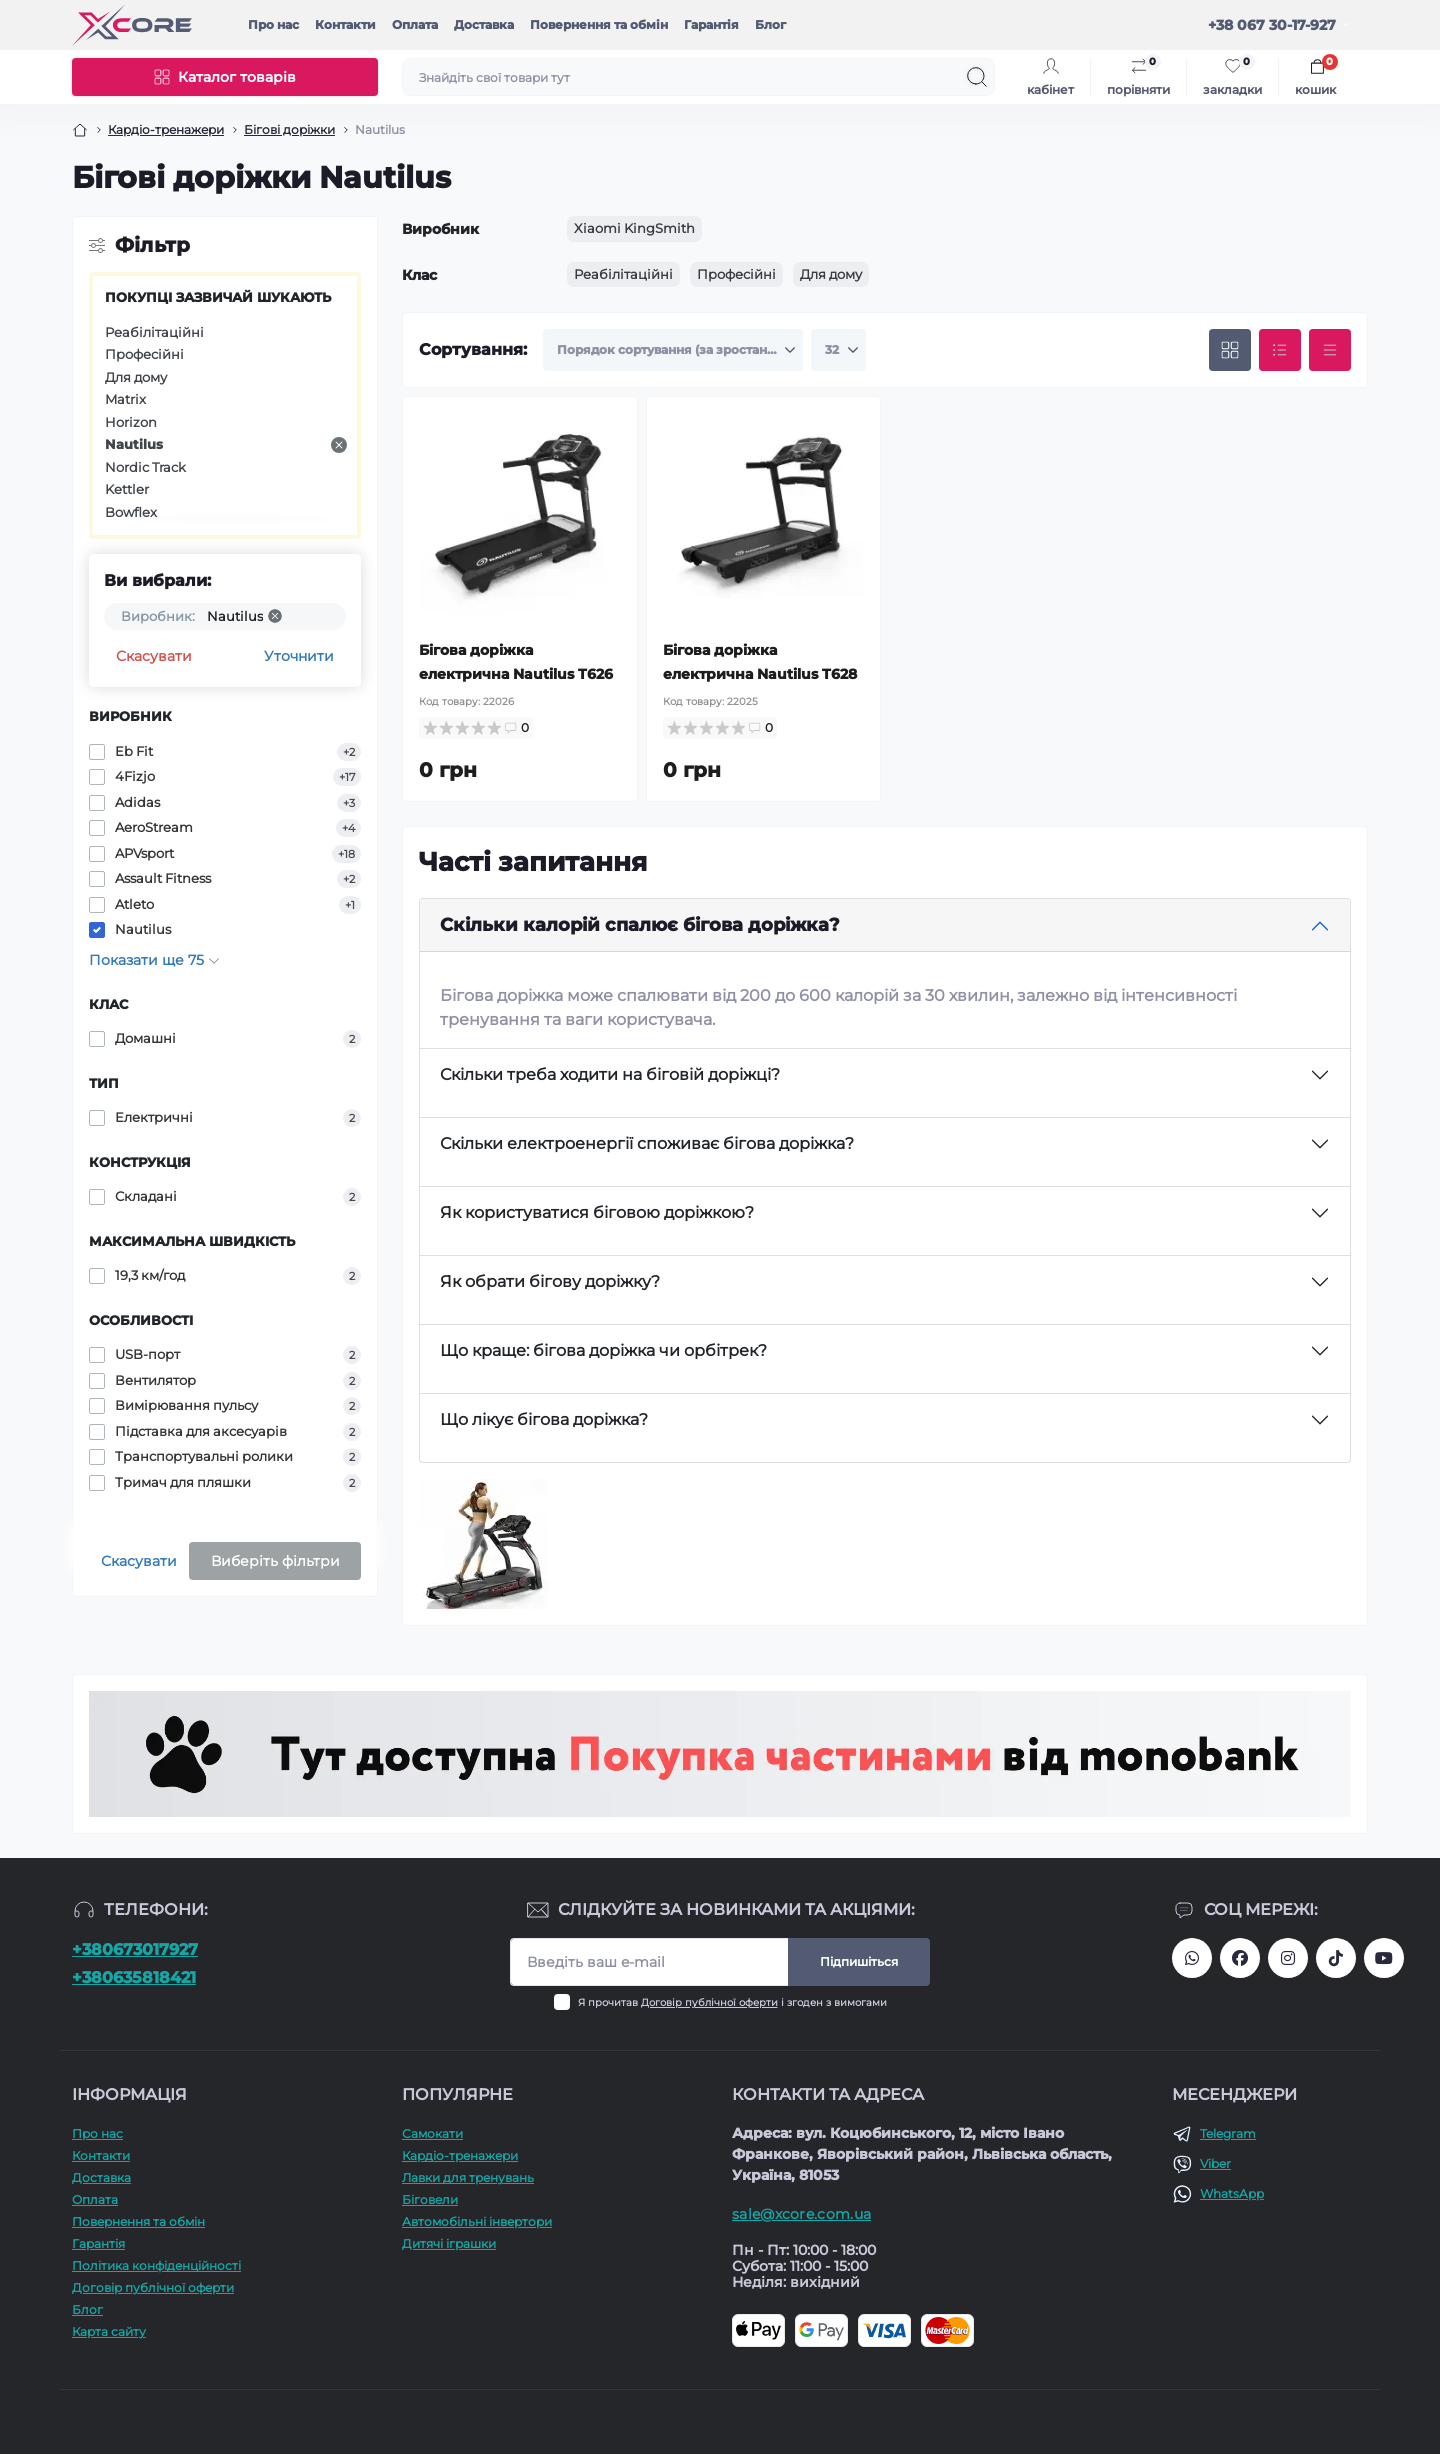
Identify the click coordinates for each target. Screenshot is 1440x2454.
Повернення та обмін (599, 24)
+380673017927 (135, 1949)
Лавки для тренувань (468, 2177)
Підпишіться (859, 1961)
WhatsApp (1232, 2193)
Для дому (136, 377)
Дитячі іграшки (449, 2243)
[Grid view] (1230, 350)
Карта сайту (109, 2331)
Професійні (144, 354)
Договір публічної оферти (709, 2002)
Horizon (131, 422)
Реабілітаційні (154, 332)
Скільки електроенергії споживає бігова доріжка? (647, 1143)
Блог (770, 24)
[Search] (977, 77)
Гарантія (711, 24)
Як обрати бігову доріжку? (550, 1281)
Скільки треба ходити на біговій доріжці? (610, 1074)
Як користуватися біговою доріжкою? (597, 1212)
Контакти (345, 24)
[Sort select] (673, 350)
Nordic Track (145, 467)
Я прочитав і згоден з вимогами (732, 2002)
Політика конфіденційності (156, 2265)
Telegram (1228, 2133)
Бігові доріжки (289, 129)
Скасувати (154, 656)
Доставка (484, 24)
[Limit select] (838, 350)
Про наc (273, 24)
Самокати (432, 2133)
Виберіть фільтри (275, 1561)
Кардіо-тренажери (166, 129)
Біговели (430, 2199)
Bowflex (131, 512)
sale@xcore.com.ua (801, 2214)
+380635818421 (134, 1977)
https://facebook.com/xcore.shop (1240, 1958)
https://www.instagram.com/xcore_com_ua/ (1288, 1958)
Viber (1215, 2163)
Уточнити (299, 656)
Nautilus (226, 444)
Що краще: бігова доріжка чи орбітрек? (603, 1350)
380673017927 (1192, 1958)
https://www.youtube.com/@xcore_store (1384, 1958)
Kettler (127, 489)
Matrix (125, 399)
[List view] (1280, 350)
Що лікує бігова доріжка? (544, 1419)
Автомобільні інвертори (477, 2221)
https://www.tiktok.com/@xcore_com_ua (1336, 1958)
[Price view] (1330, 350)
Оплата (415, 24)
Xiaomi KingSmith (634, 228)
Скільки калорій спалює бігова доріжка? (640, 925)
